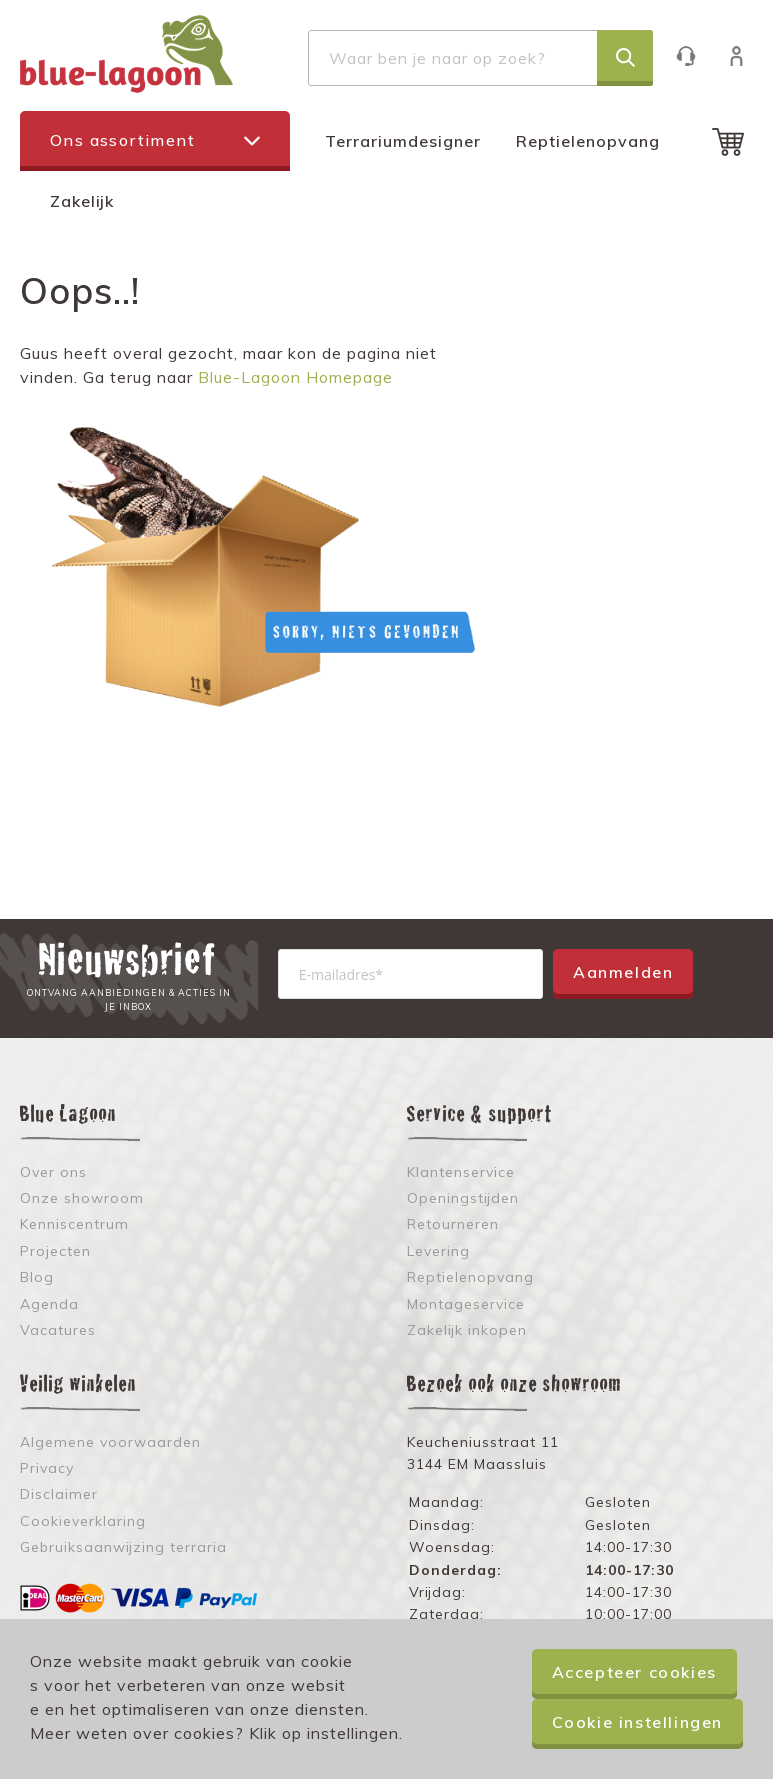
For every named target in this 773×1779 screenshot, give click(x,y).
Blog (37, 1277)
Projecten (55, 1251)
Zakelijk (82, 201)
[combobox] (480, 58)
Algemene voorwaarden (110, 1442)
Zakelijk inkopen (467, 1330)
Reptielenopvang (588, 141)
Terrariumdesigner (403, 141)
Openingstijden (463, 1198)
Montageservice (466, 1304)
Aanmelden (623, 972)
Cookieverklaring (83, 1521)
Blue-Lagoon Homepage (295, 377)
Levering (438, 1251)
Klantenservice (695, 55)
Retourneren (453, 1224)
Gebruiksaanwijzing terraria (123, 1547)
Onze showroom (82, 1198)
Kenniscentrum (74, 1224)
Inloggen (746, 55)
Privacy (47, 1468)
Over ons (53, 1172)
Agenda (49, 1304)
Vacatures (58, 1330)
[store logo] (126, 54)
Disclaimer (59, 1494)
